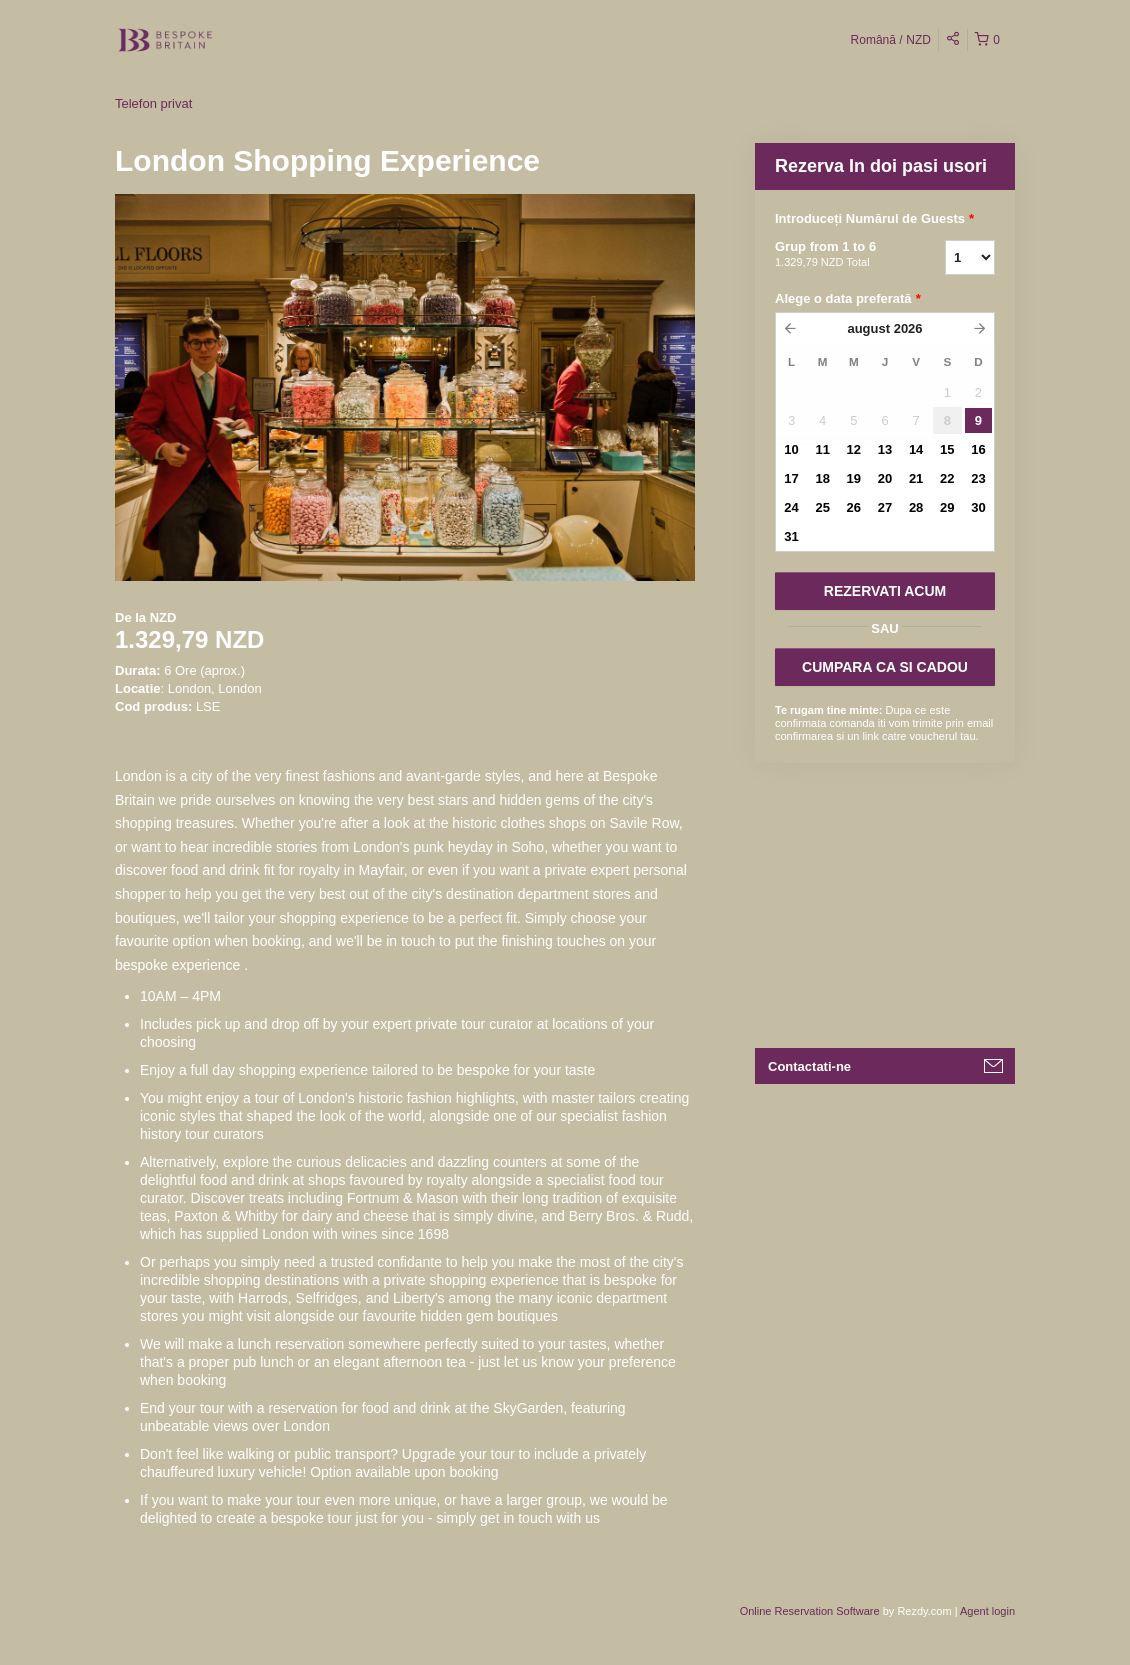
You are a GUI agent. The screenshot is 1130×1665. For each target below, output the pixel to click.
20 (885, 478)
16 (978, 449)
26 (854, 507)
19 (854, 478)
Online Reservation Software (810, 1611)
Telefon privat (153, 103)
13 (885, 449)
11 (822, 449)
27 (885, 507)
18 (822, 478)
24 (791, 507)
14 (916, 449)
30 (978, 507)
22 (947, 478)
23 (978, 478)
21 (916, 478)
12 (854, 449)
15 (947, 449)
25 (822, 507)
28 (916, 507)
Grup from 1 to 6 (835, 255)
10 (791, 449)
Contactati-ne (809, 1066)
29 (947, 507)
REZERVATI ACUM (885, 591)
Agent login (987, 1611)
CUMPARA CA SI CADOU (885, 667)
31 (791, 536)
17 (791, 478)
